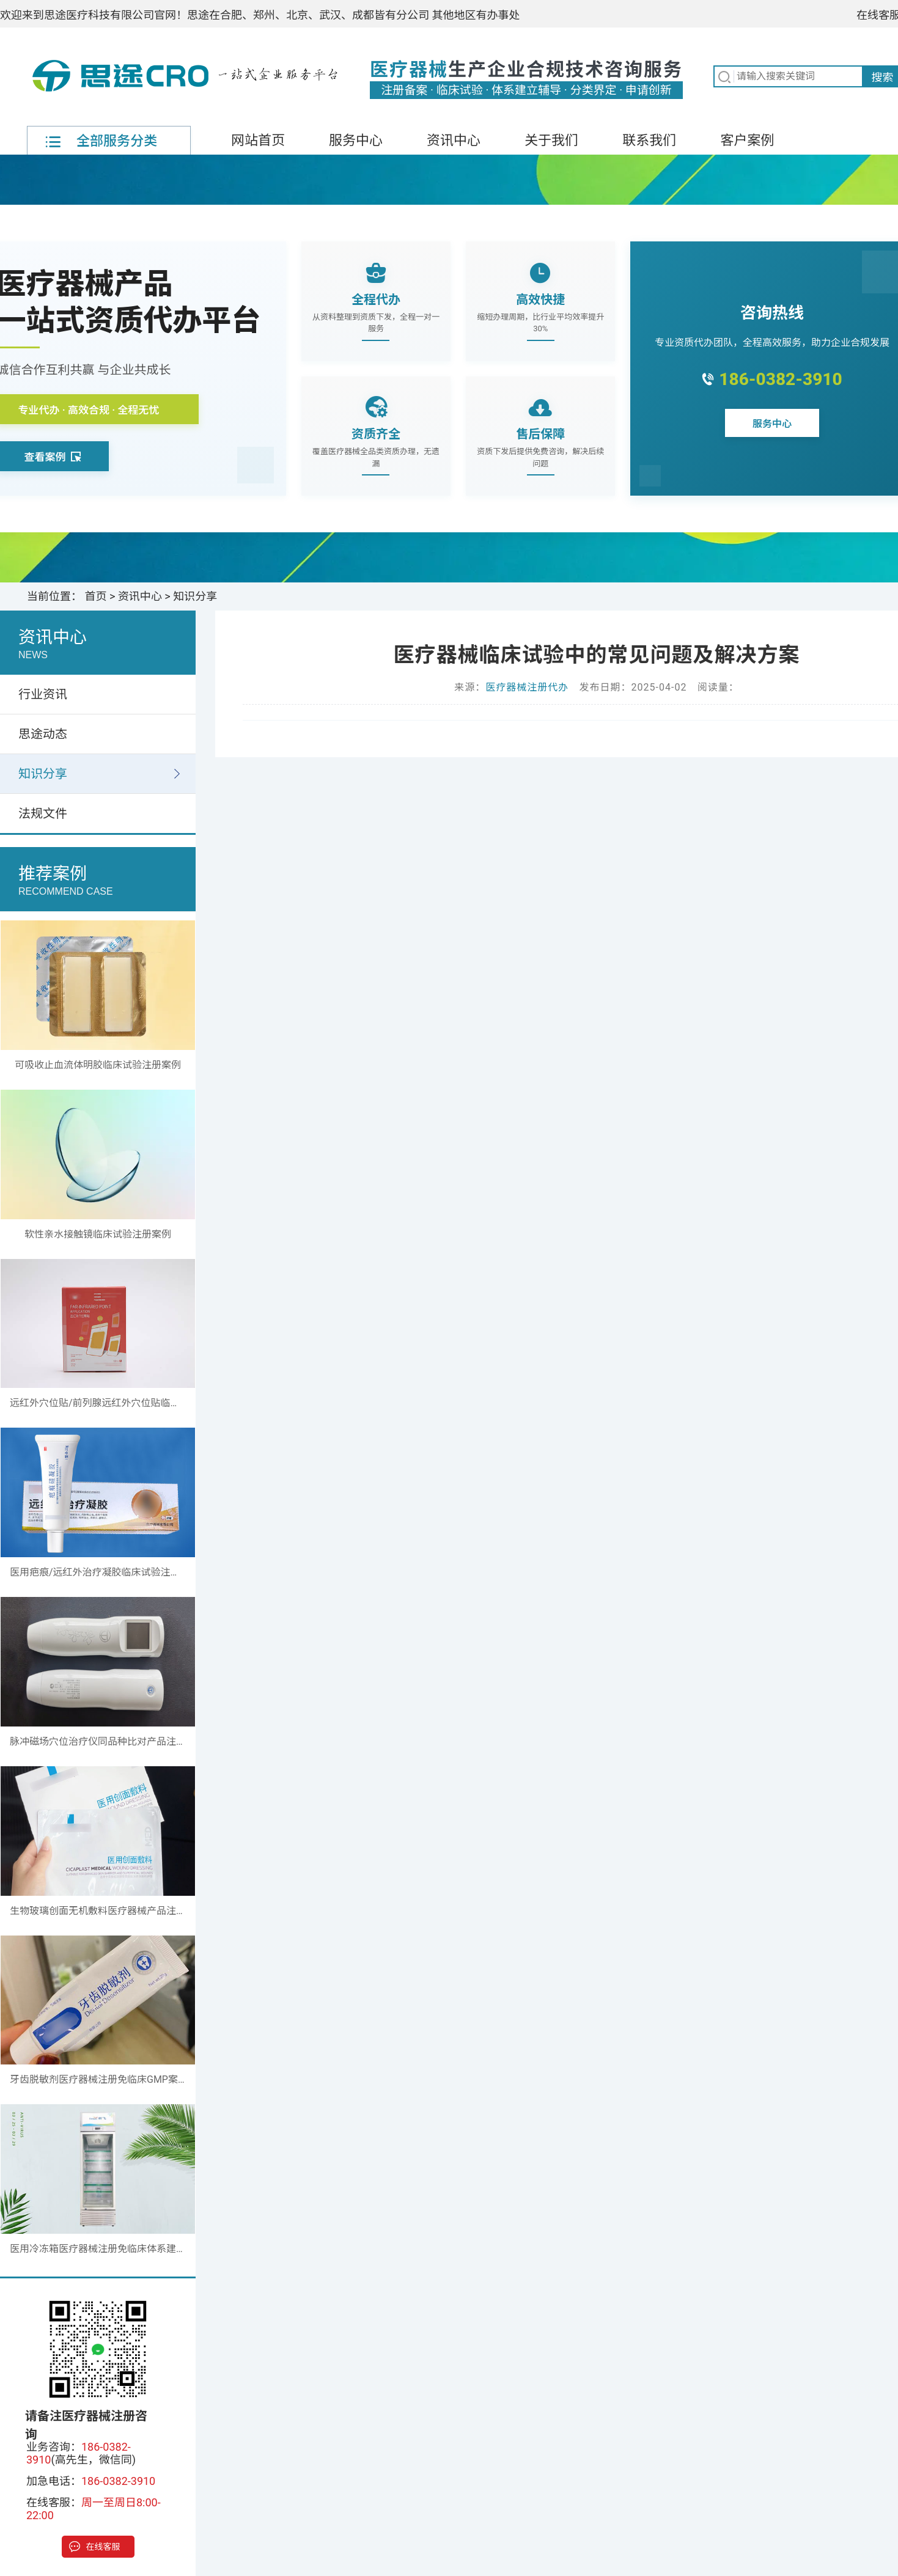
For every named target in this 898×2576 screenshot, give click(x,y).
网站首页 (258, 140)
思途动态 (42, 734)
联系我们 (649, 140)
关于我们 (551, 140)
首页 (96, 596)
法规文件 (42, 813)
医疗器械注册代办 (527, 687)
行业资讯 (42, 694)
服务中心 (356, 140)
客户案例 (747, 140)
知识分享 (195, 596)
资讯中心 (453, 140)
